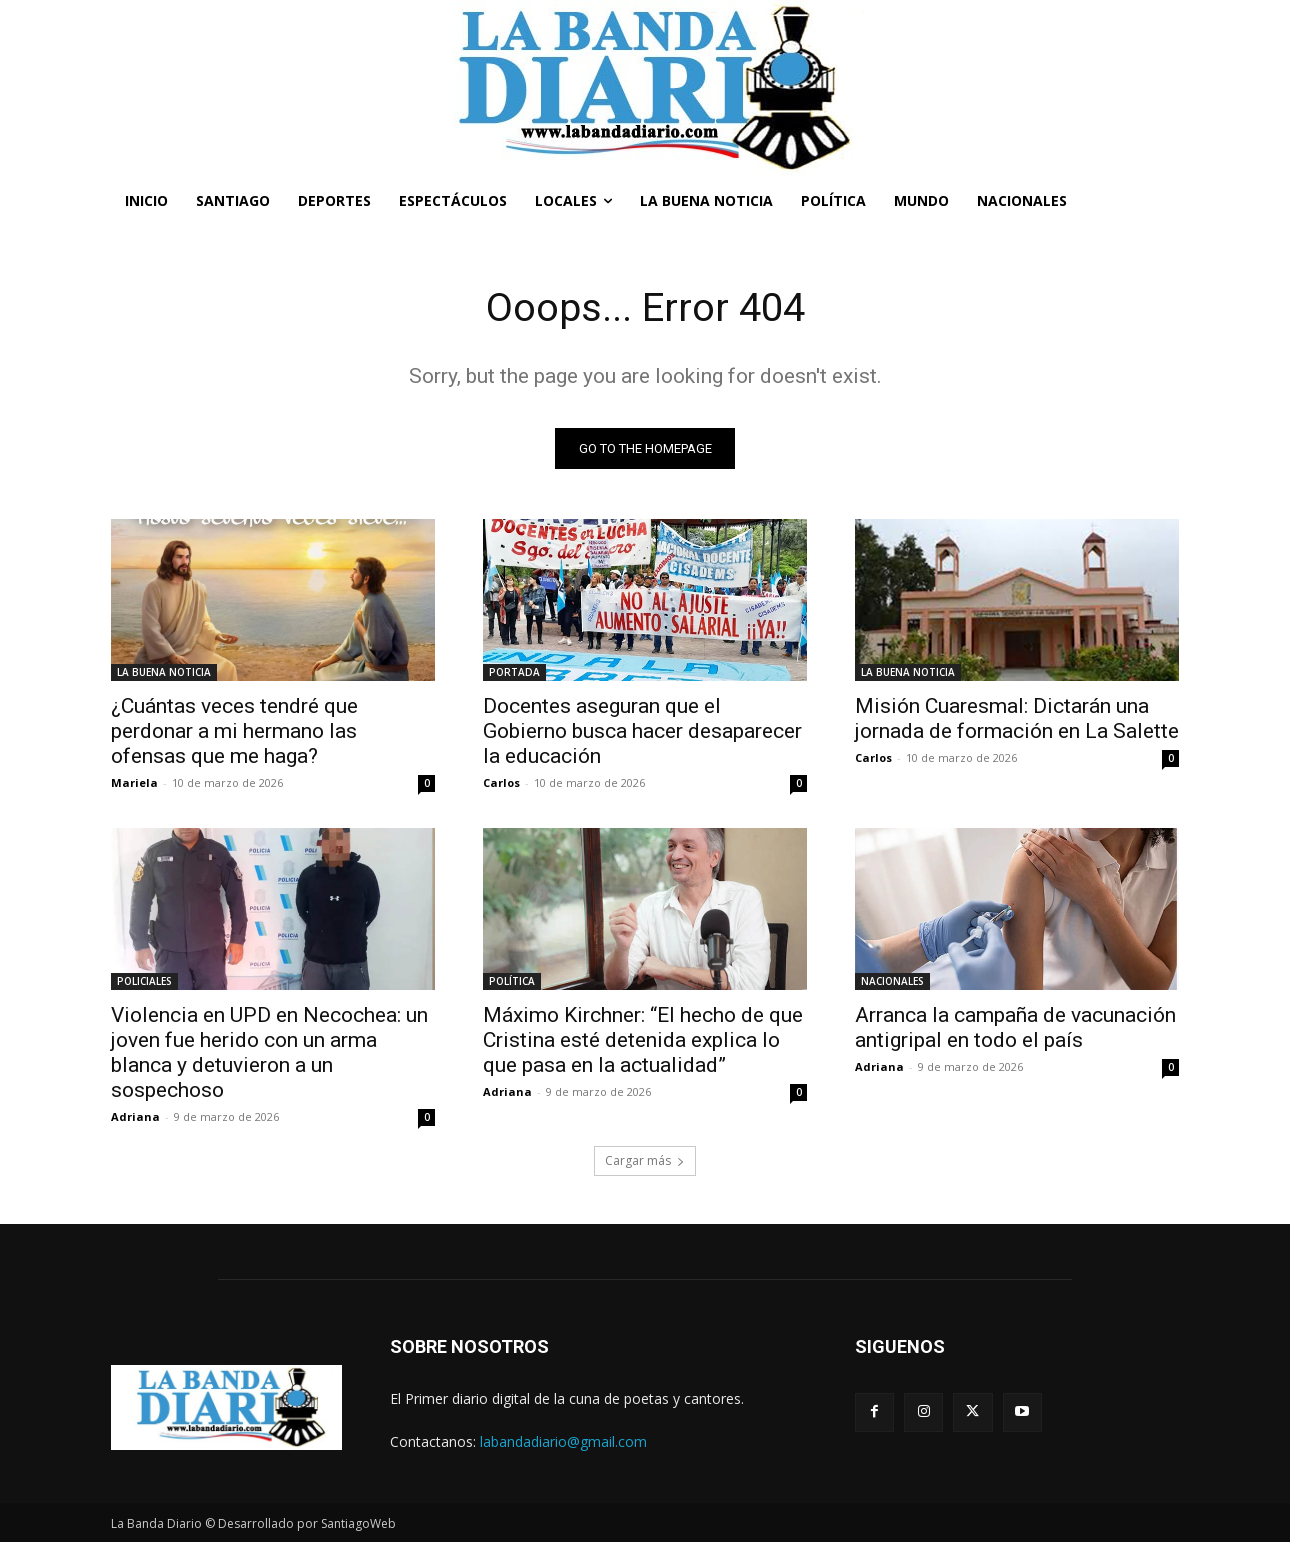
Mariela (134, 782)
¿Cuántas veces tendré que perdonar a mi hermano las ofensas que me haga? (234, 731)
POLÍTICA (512, 981)
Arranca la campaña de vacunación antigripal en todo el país (1015, 1027)
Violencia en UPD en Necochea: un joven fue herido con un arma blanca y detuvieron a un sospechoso (269, 1052)
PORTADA (514, 672)
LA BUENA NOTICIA (164, 672)
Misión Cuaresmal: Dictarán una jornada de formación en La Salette (1017, 718)
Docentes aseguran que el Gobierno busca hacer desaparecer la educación (642, 731)
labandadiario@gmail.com (563, 1441)
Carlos (501, 782)
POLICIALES (144, 981)
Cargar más (645, 1160)
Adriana (135, 1116)
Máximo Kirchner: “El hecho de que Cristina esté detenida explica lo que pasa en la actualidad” (643, 1040)
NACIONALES (892, 981)
